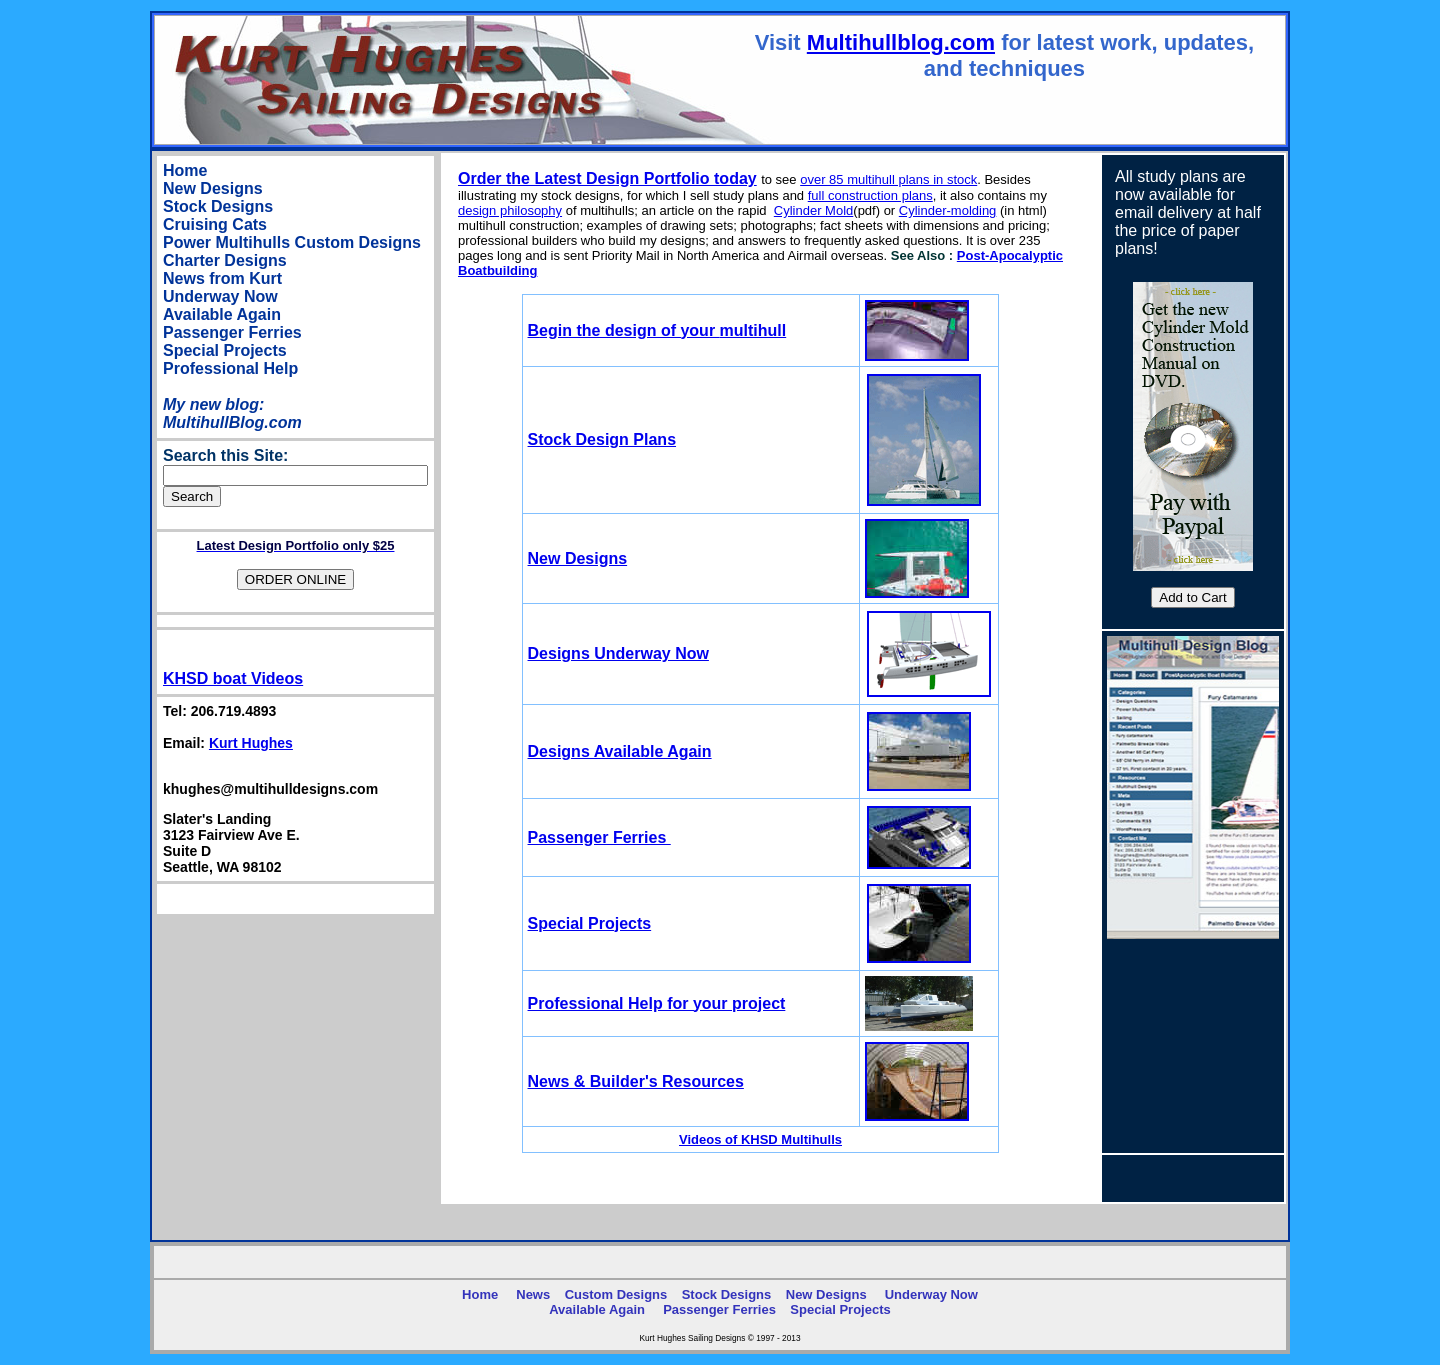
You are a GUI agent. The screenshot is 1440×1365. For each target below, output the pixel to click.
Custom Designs (358, 242)
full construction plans (870, 195)
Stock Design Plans (602, 439)
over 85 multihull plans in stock (888, 179)
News (533, 1294)
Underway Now (220, 296)
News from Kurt (222, 278)
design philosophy (510, 210)
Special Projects (225, 350)
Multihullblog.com (901, 42)
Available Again (222, 314)
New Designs (213, 188)
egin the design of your (657, 330)
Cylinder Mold (813, 210)
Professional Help (230, 368)
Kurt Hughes (251, 743)
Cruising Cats (215, 224)
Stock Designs (218, 206)
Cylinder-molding (948, 210)
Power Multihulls (226, 242)
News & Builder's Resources (636, 1081)
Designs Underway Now (618, 653)
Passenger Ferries (232, 332)
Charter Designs (225, 260)
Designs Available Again (620, 751)
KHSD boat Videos (233, 678)
